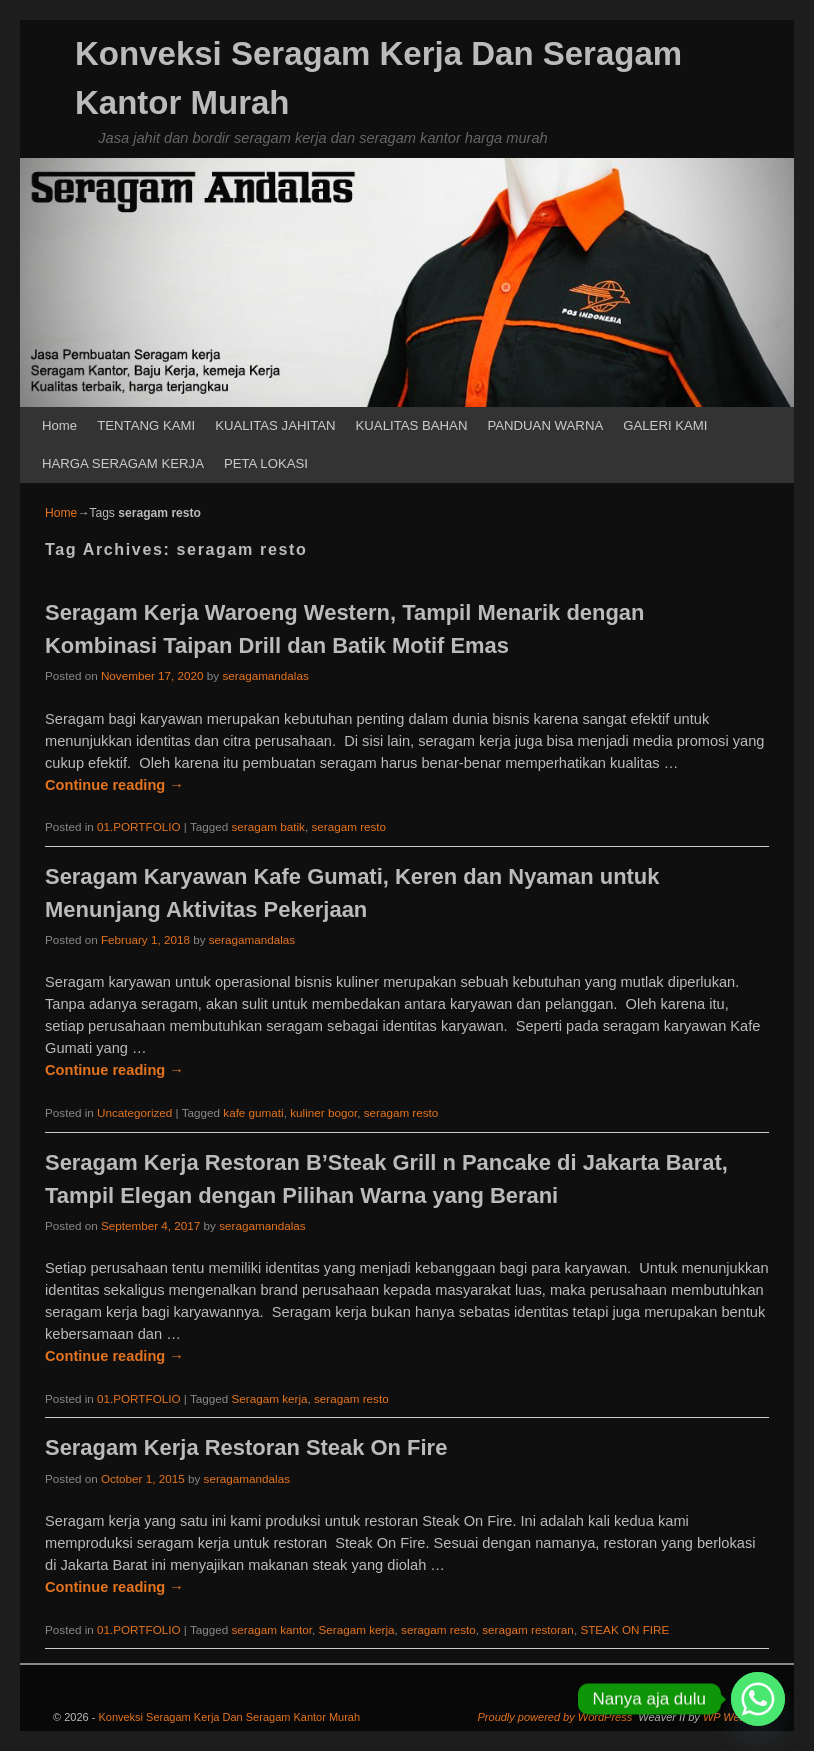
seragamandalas (265, 675)
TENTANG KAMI (146, 425)
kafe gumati (253, 1112)
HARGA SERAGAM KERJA (123, 463)
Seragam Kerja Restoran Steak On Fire (246, 1447)
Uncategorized (134, 1112)
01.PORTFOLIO (139, 826)
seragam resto (348, 826)
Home (59, 425)
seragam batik (267, 826)
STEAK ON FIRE (624, 1629)
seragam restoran (528, 1629)
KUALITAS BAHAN (412, 425)
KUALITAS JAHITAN (275, 425)
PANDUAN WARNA (545, 425)
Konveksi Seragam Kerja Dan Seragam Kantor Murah (229, 1717)
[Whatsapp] (758, 1699)
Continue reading (114, 785)
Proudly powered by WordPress (555, 1717)
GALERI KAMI (665, 425)
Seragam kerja (269, 1398)
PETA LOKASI (266, 463)
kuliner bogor (323, 1112)
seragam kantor (271, 1629)
